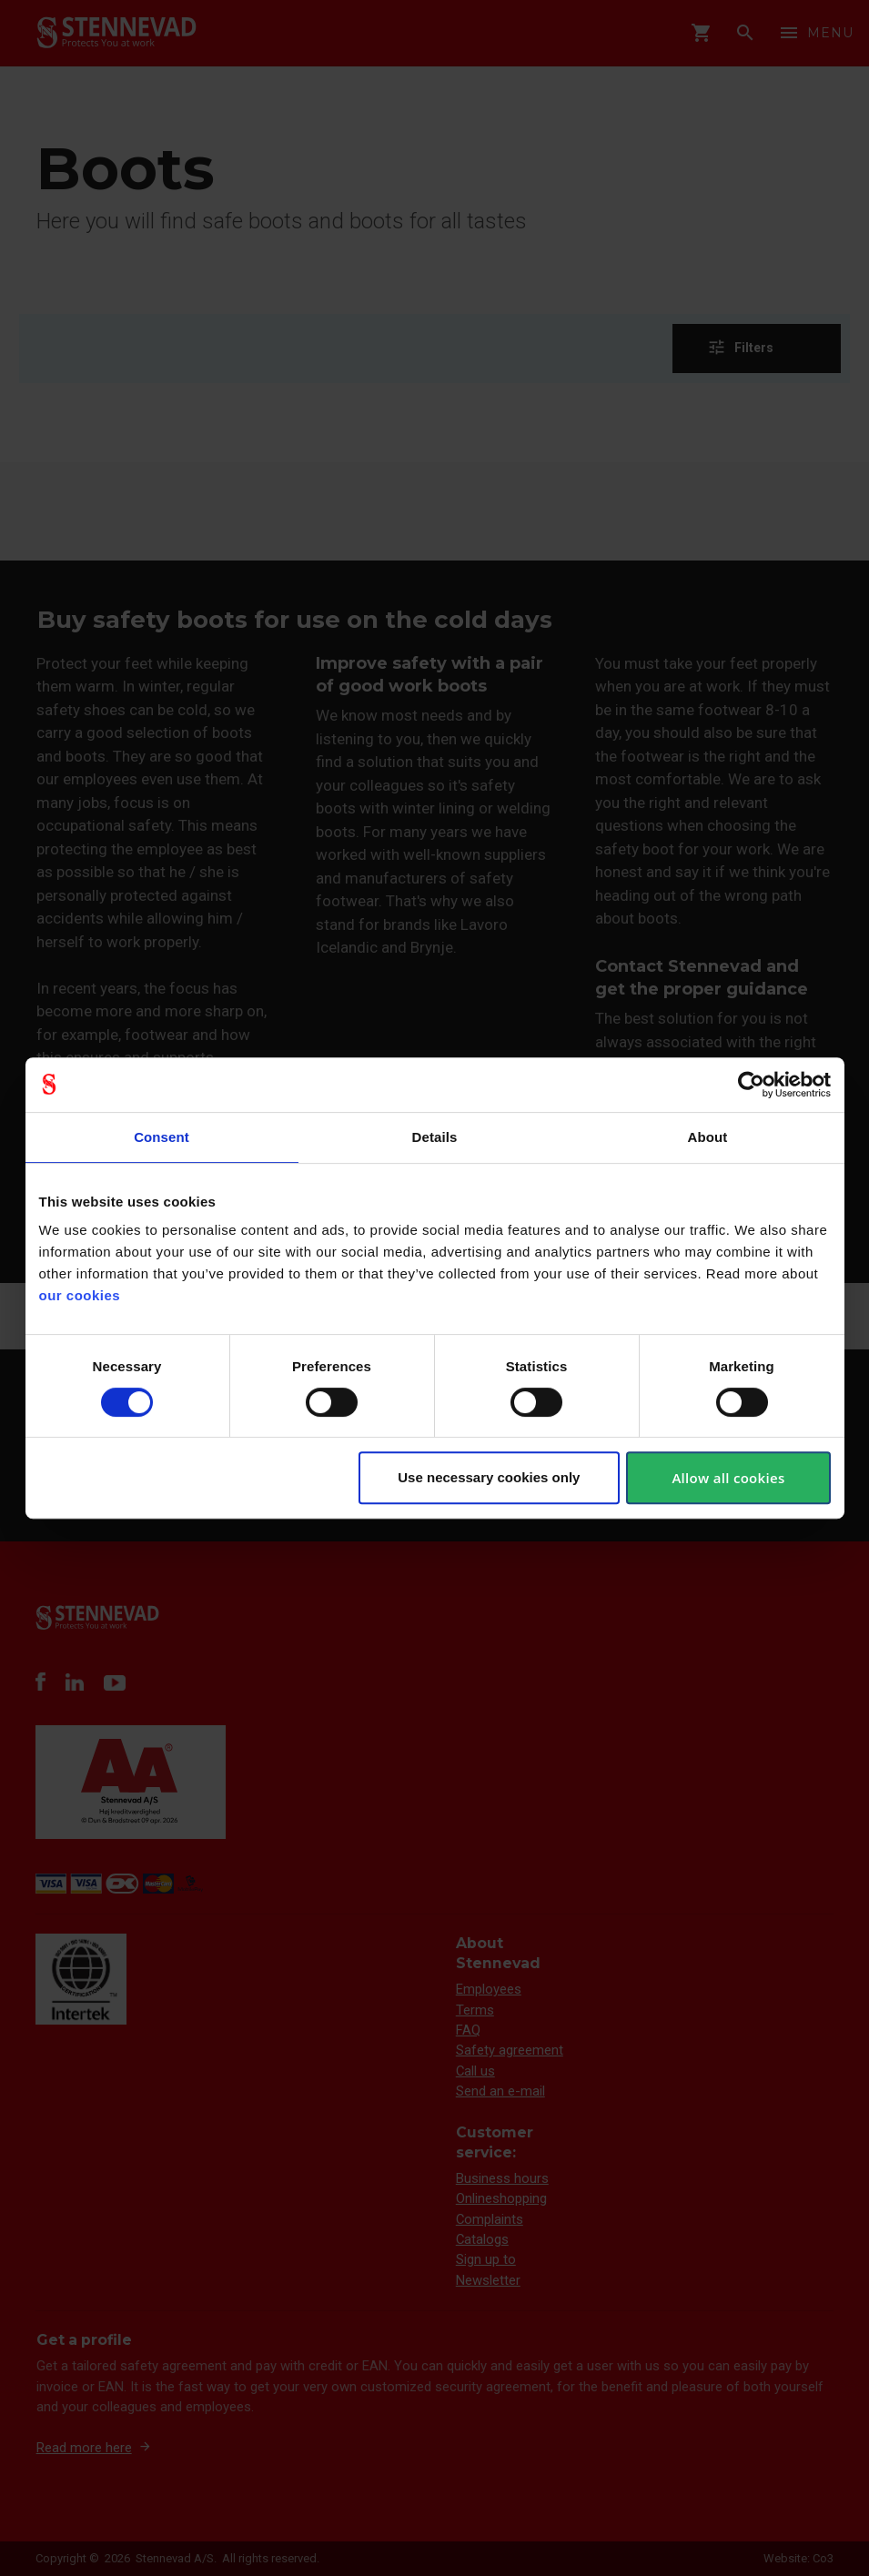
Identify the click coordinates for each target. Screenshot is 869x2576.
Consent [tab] (161, 1137)
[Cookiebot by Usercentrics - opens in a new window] (751, 1084)
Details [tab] (435, 1137)
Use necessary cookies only (489, 1477)
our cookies (80, 1295)
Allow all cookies (728, 1478)
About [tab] (708, 1137)
